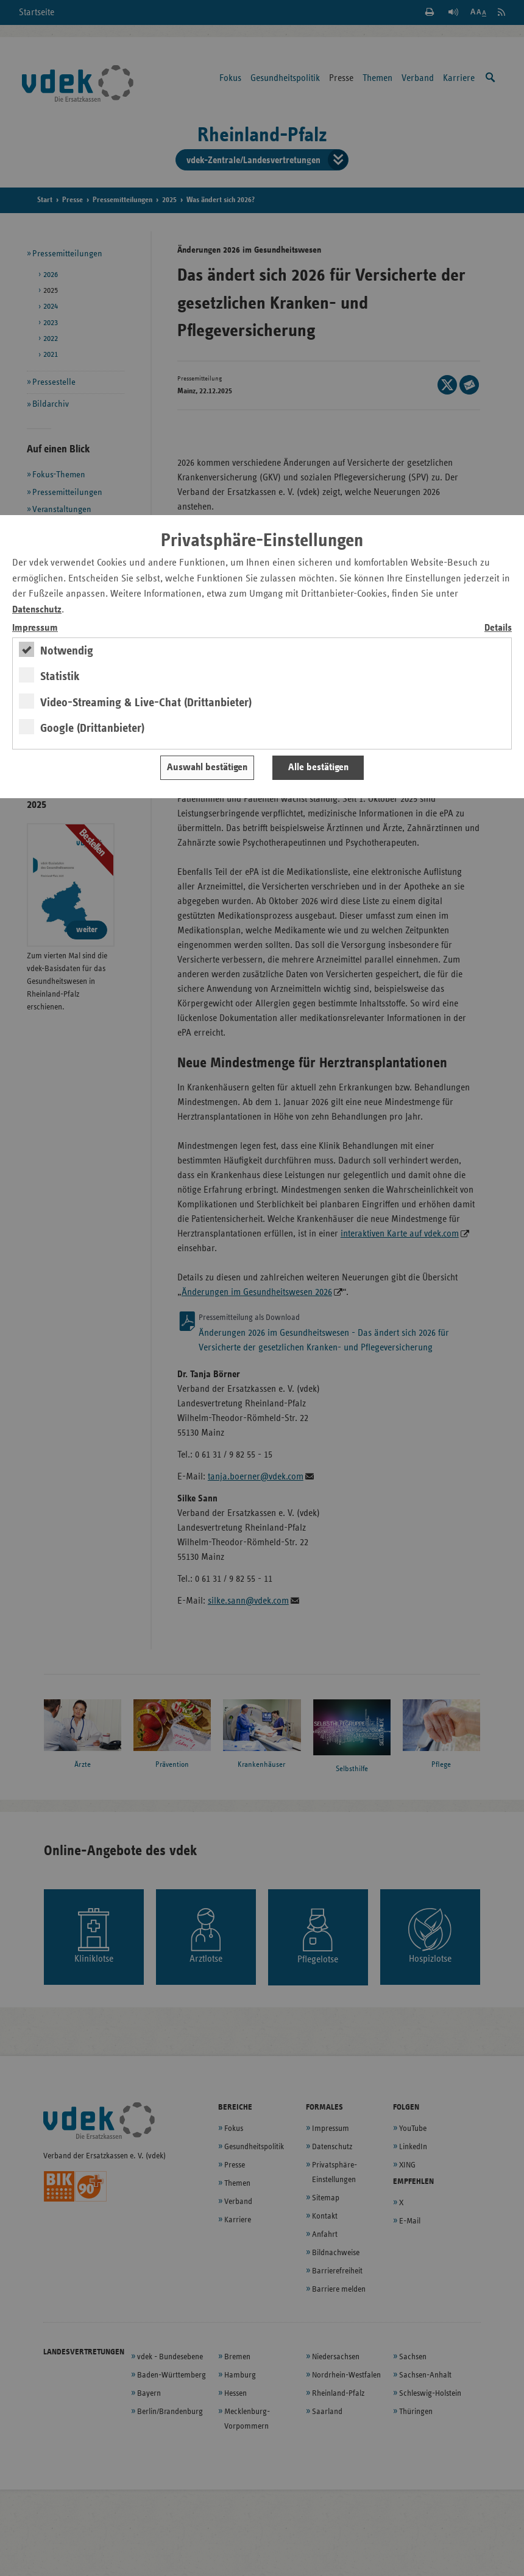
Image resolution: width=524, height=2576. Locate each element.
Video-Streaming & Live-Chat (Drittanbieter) (146, 703)
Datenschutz (37, 610)
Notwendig (66, 651)
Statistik (60, 676)
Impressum (35, 628)
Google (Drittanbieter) (92, 728)
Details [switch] (498, 628)
